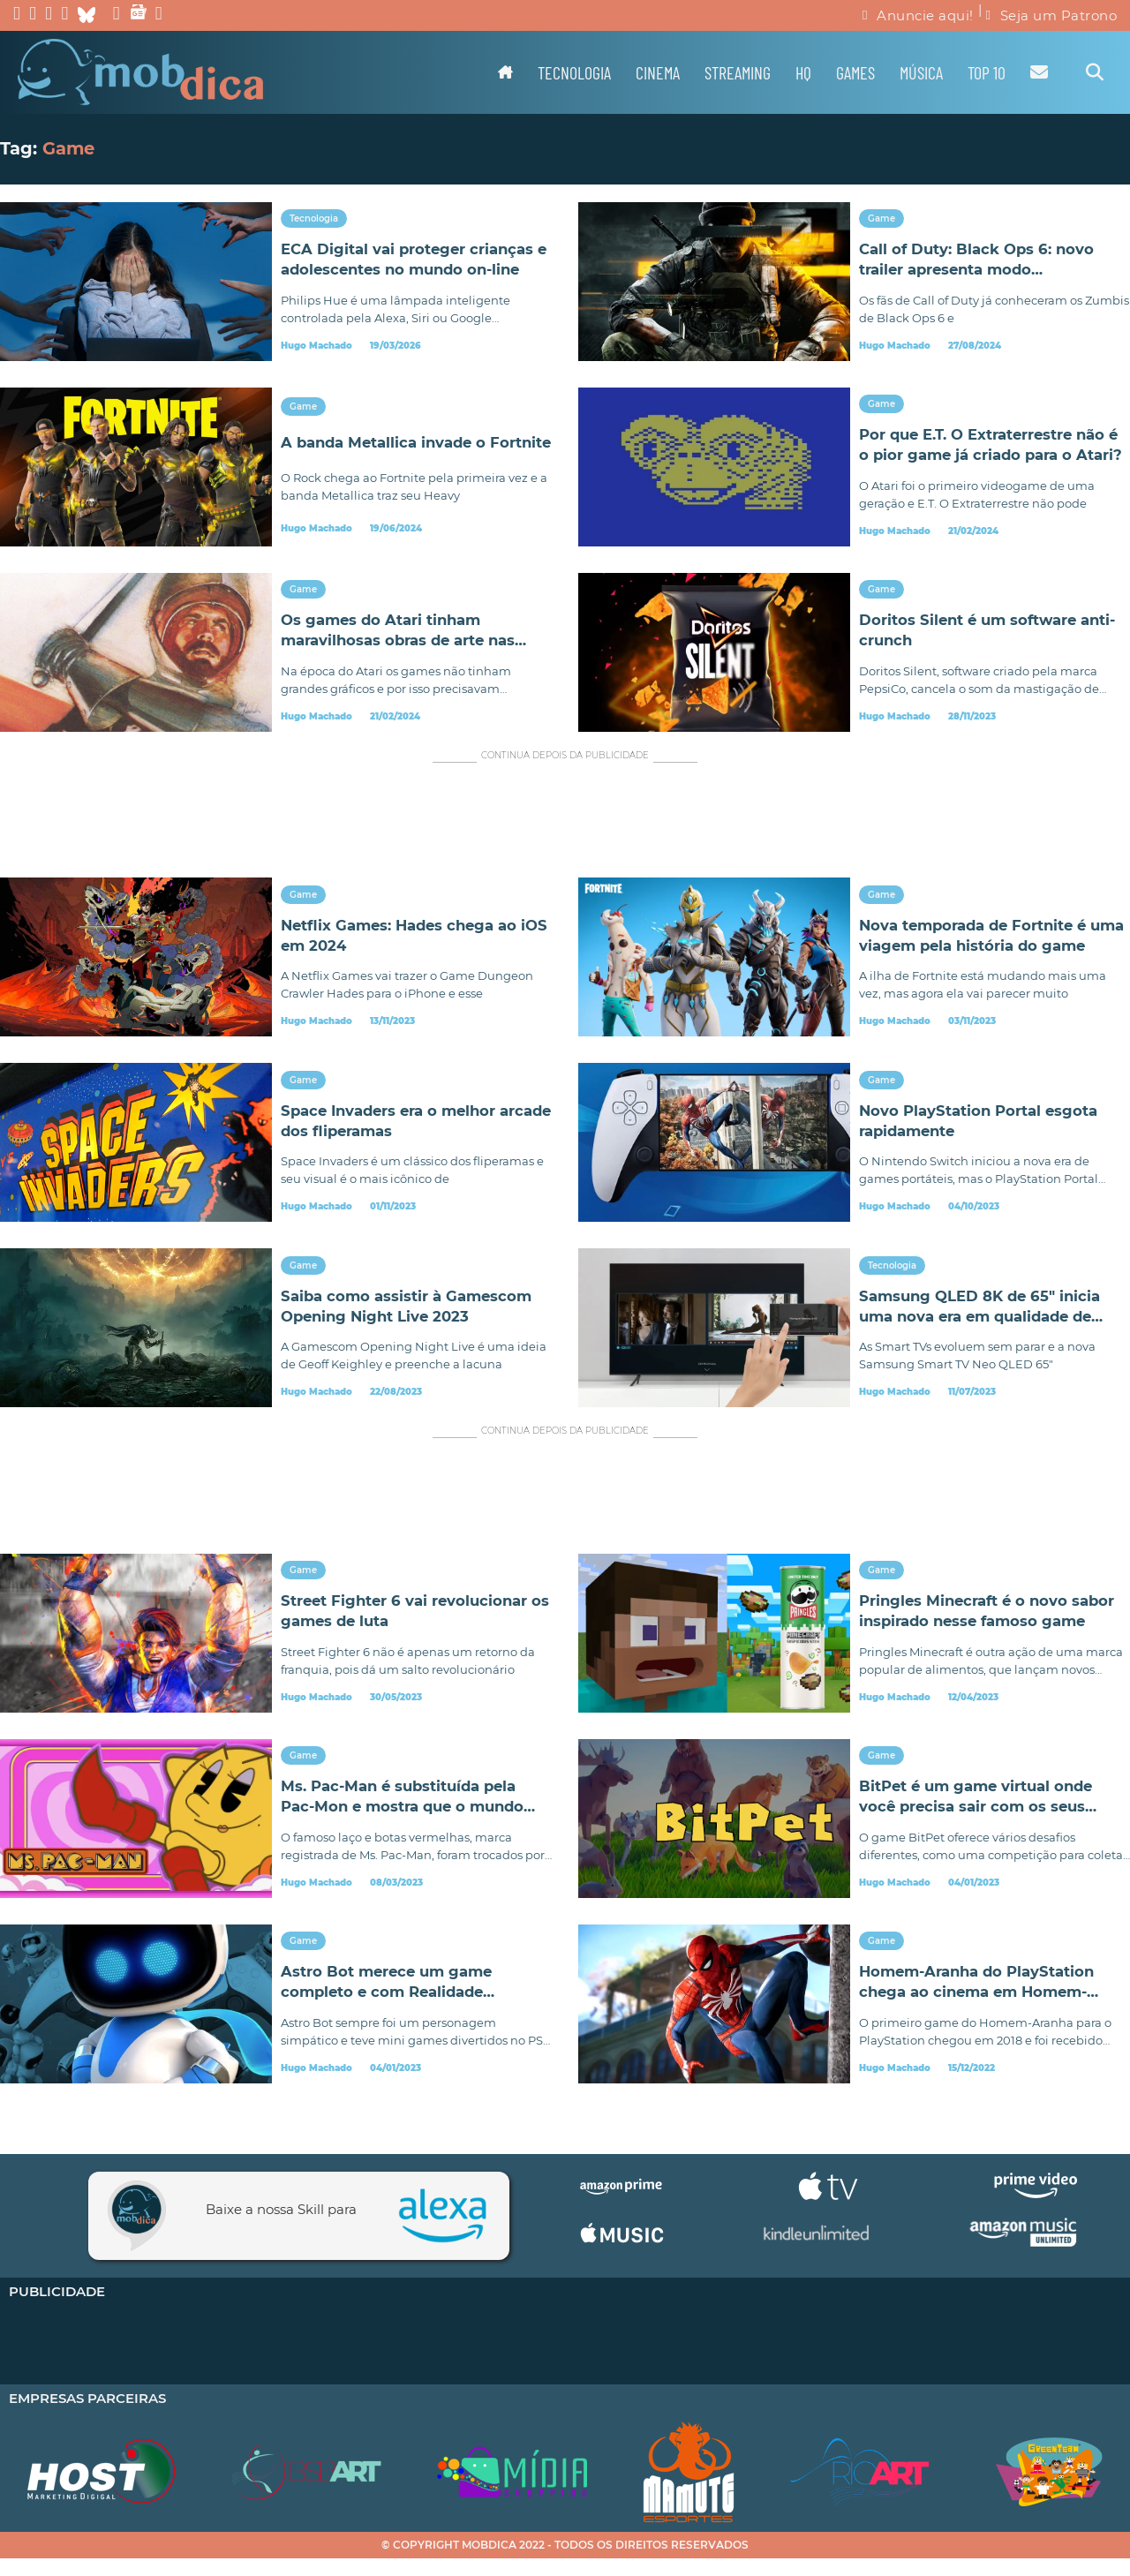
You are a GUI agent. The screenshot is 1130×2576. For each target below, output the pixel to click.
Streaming (737, 72)
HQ (803, 72)
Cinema (658, 72)
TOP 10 (987, 72)
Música (921, 72)
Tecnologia (574, 72)
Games (855, 72)
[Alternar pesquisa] (1094, 72)
